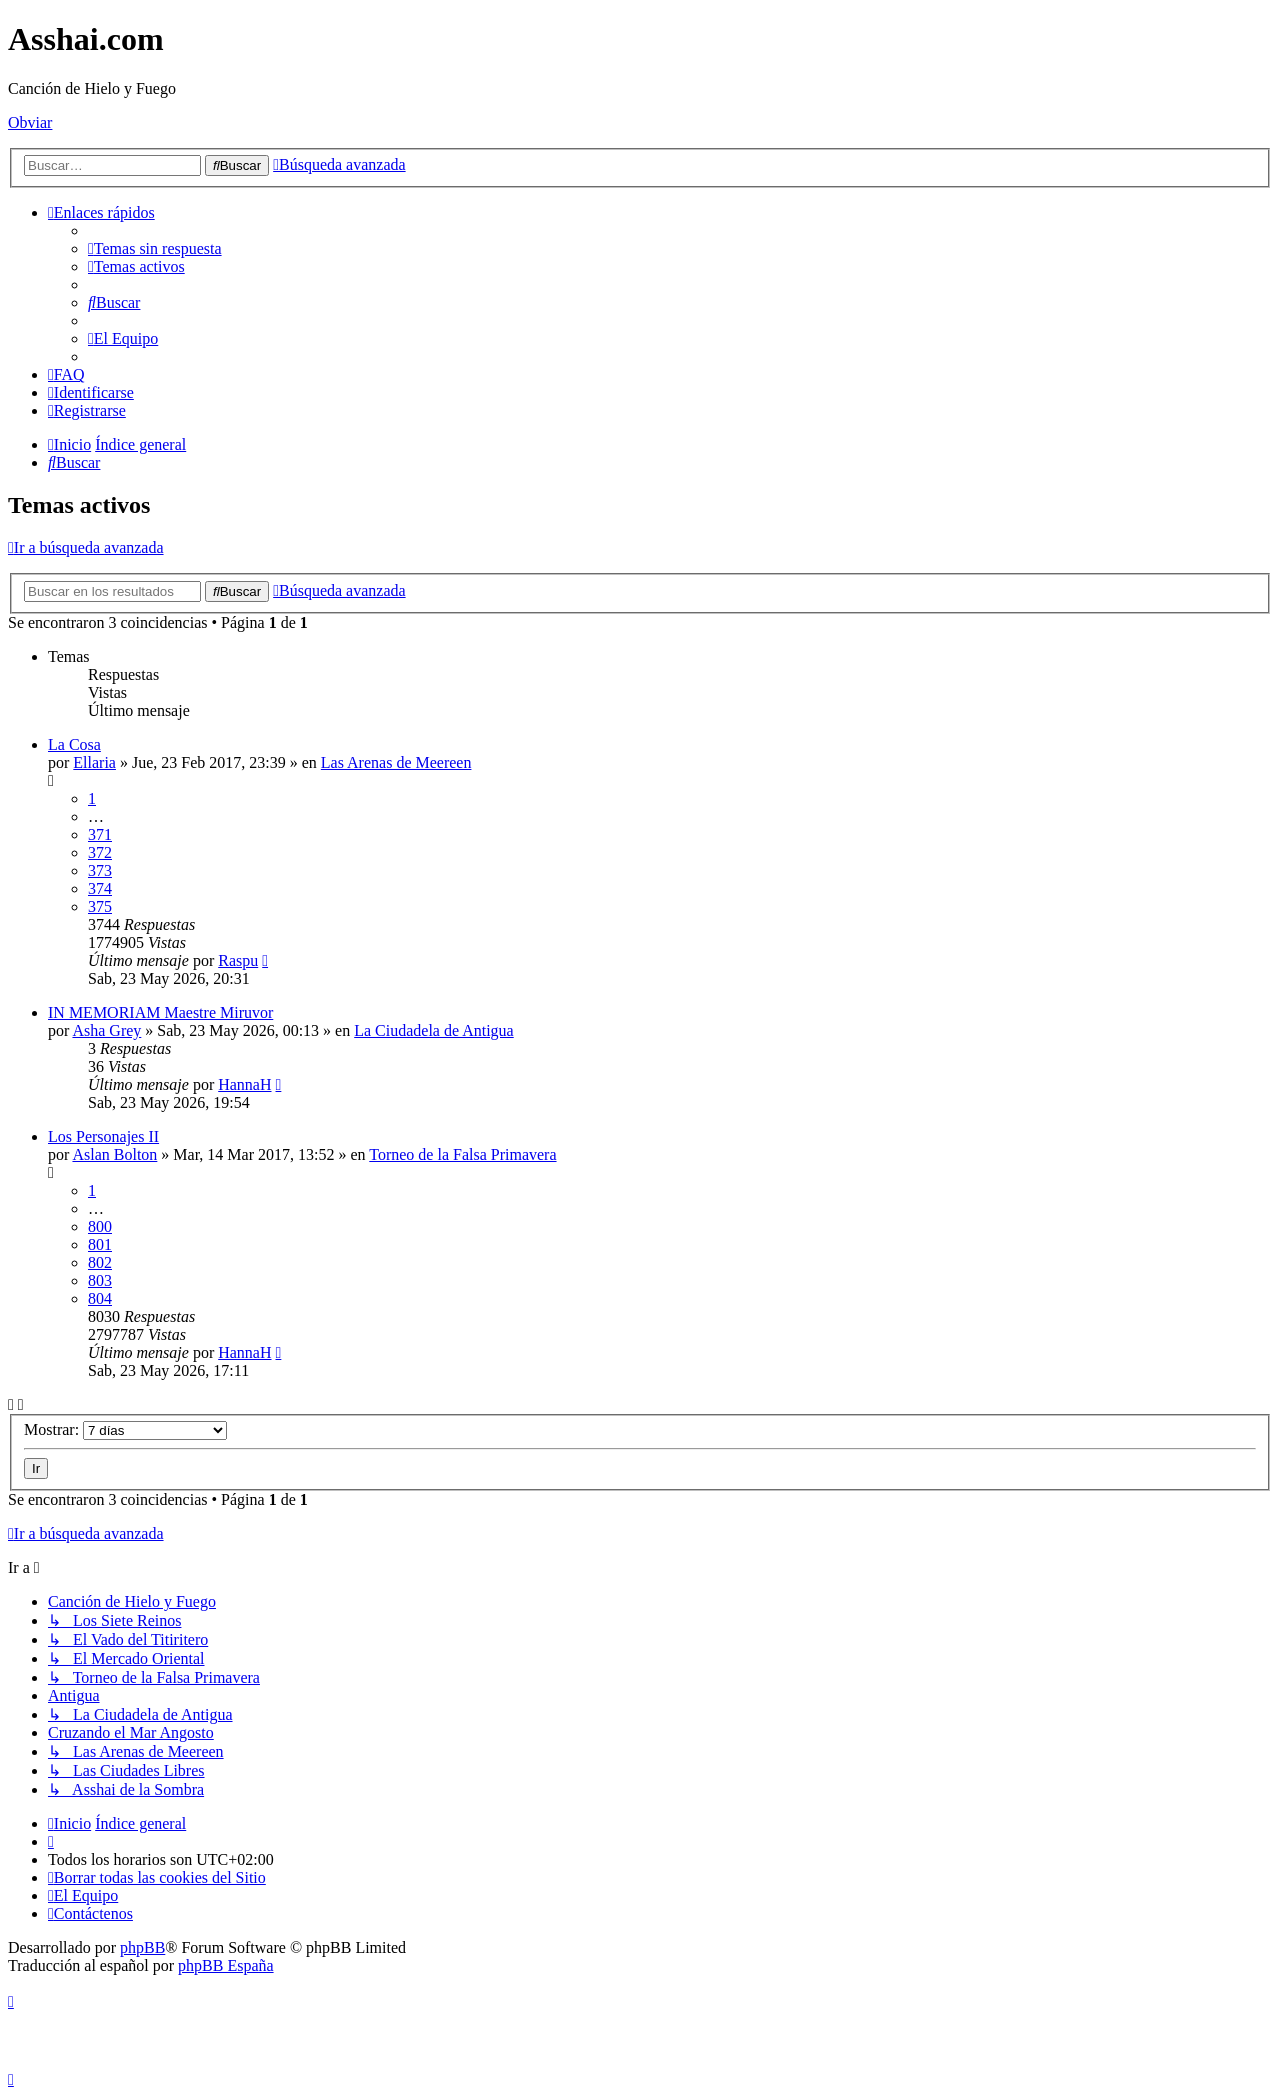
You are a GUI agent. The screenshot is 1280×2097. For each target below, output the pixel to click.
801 (100, 1244)
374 (100, 888)
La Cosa (74, 744)
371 (100, 834)
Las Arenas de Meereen (396, 762)
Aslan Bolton (114, 1154)
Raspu (238, 960)
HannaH (244, 1084)
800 (100, 1226)
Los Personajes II (103, 1136)
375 (100, 906)
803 (100, 1280)
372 (100, 852)
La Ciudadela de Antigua (434, 1030)
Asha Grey (106, 1030)
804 (100, 1298)
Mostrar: (125, 1429)
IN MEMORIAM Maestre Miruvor (160, 1012)
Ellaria (94, 762)
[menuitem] (155, 248)
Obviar (30, 122)
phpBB (142, 1947)
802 (100, 1262)
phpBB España (226, 1965)
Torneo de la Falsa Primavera (462, 1154)
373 (100, 870)
